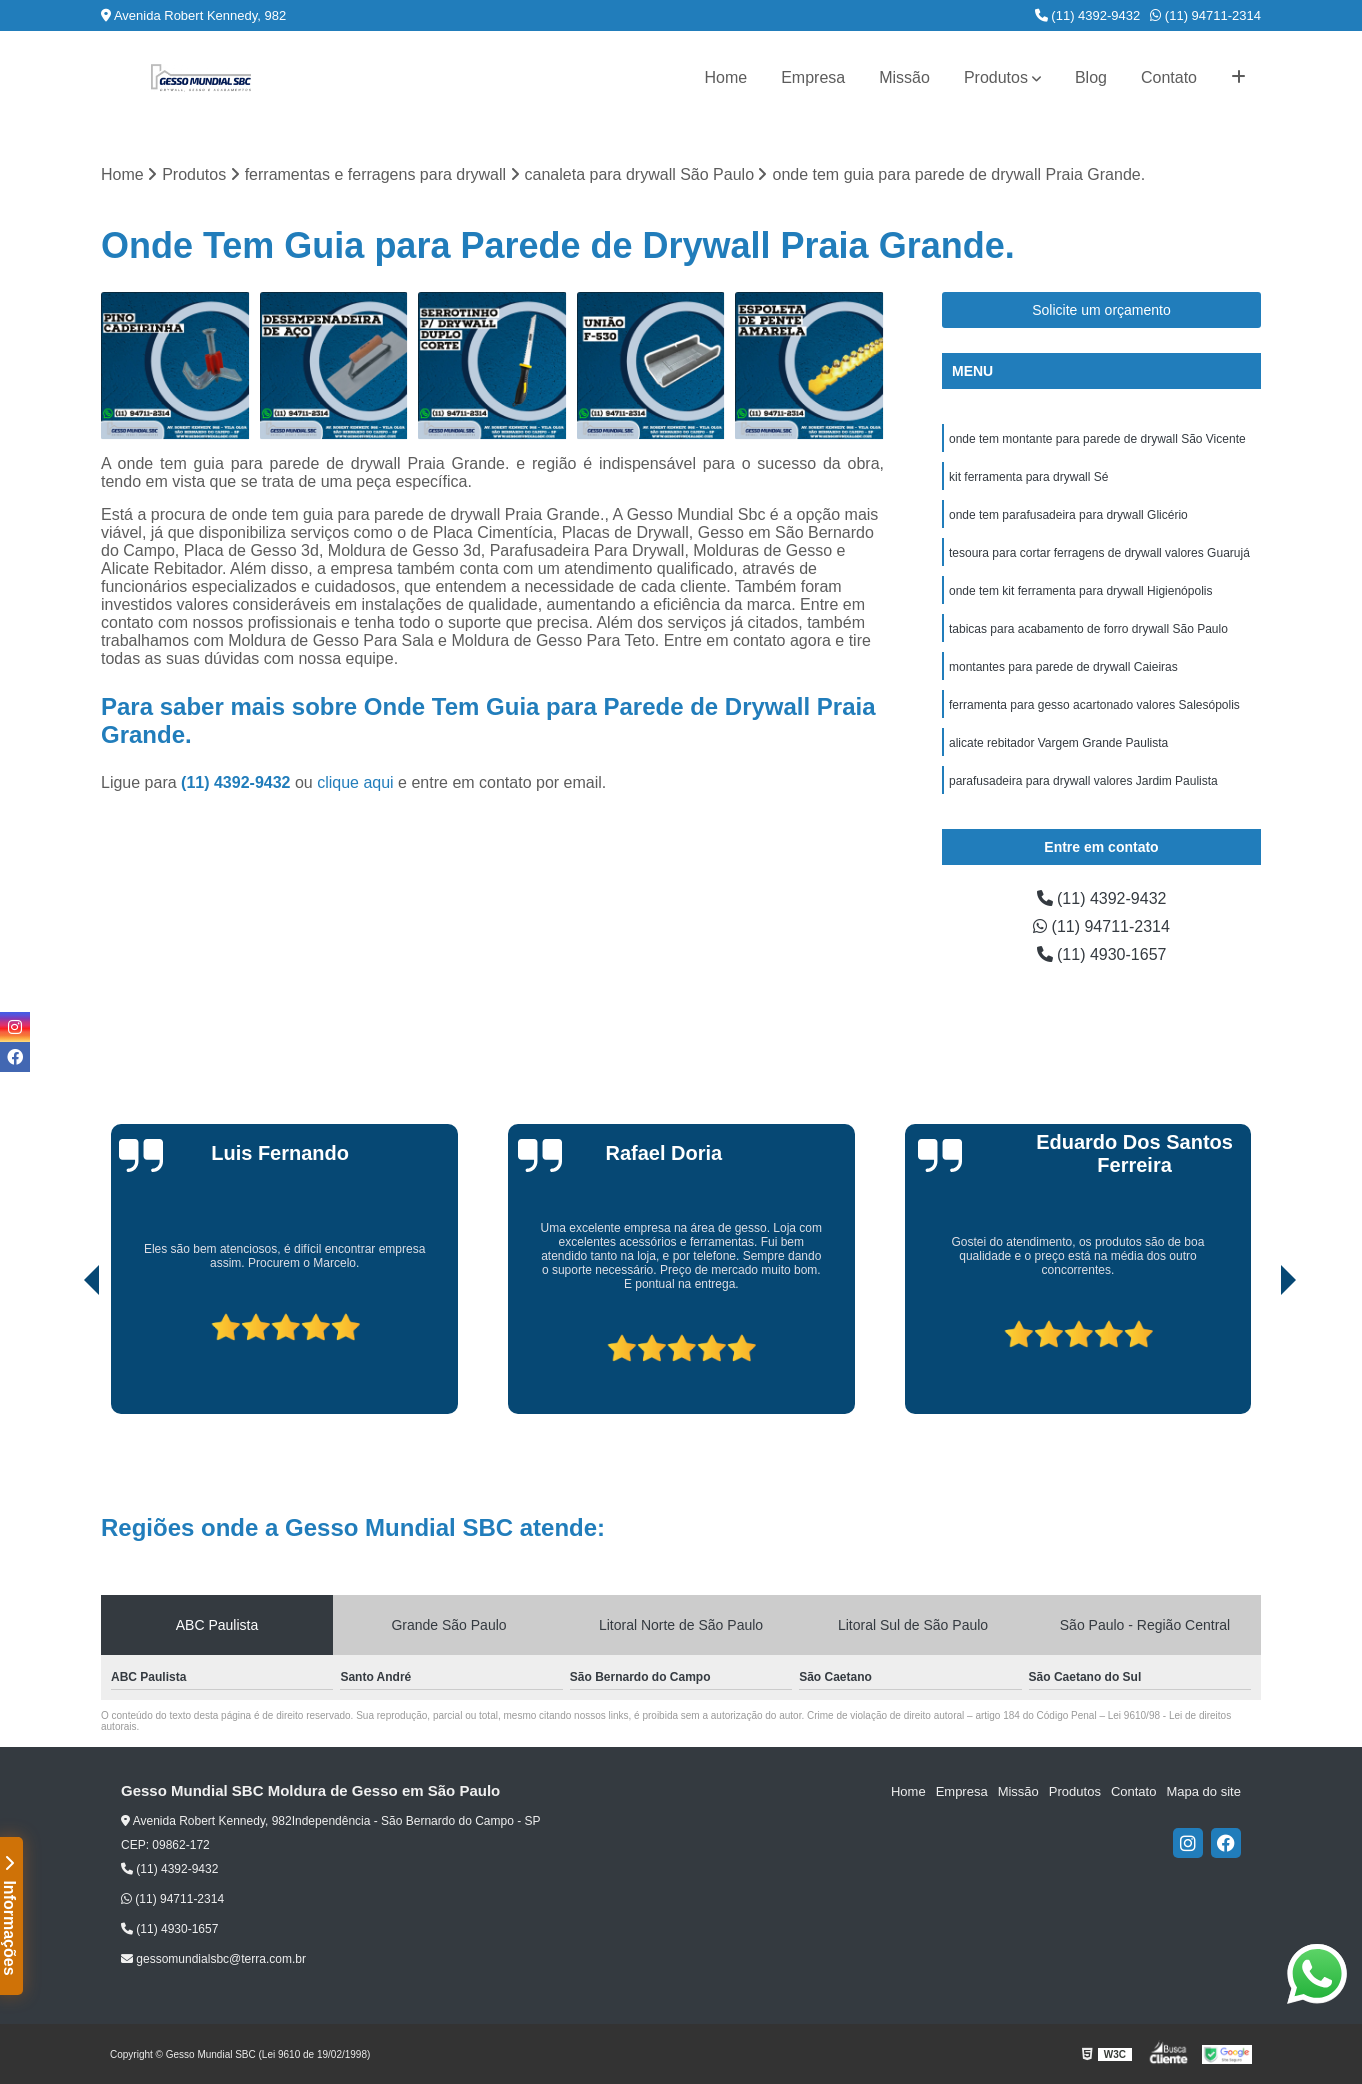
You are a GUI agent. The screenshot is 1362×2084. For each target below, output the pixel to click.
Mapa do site (1203, 1791)
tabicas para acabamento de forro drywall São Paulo (1088, 629)
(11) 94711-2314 (1205, 15)
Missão (904, 77)
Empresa (813, 77)
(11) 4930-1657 (1102, 954)
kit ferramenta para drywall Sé (1028, 477)
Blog (1091, 77)
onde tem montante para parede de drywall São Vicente (1097, 439)
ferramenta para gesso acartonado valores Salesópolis (1094, 705)
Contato (1169, 77)
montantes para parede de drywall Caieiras (1063, 667)
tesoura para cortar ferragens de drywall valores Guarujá (1099, 553)
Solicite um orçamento (1101, 310)
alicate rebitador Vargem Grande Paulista (1058, 743)
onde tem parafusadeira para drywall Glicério (1068, 515)
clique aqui (355, 782)
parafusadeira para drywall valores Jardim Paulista (1083, 781)
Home (725, 77)
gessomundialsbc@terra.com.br (213, 1959)
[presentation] (64, 1357)
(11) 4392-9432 (1088, 15)
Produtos (996, 77)
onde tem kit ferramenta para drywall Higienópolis (1080, 591)
